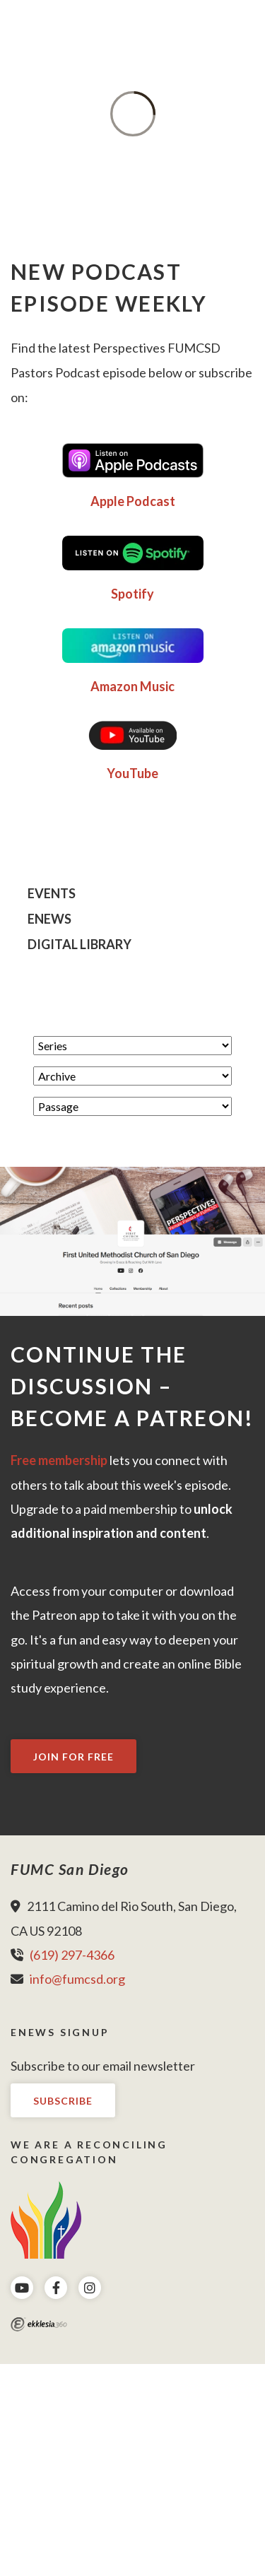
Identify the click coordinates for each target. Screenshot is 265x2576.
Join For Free (73, 1757)
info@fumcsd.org (77, 1979)
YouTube (132, 773)
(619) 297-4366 (72, 1955)
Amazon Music (132, 686)
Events (52, 894)
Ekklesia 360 (39, 2324)
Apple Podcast (132, 501)
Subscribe (63, 2101)
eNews (49, 919)
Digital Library (79, 945)
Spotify (132, 593)
